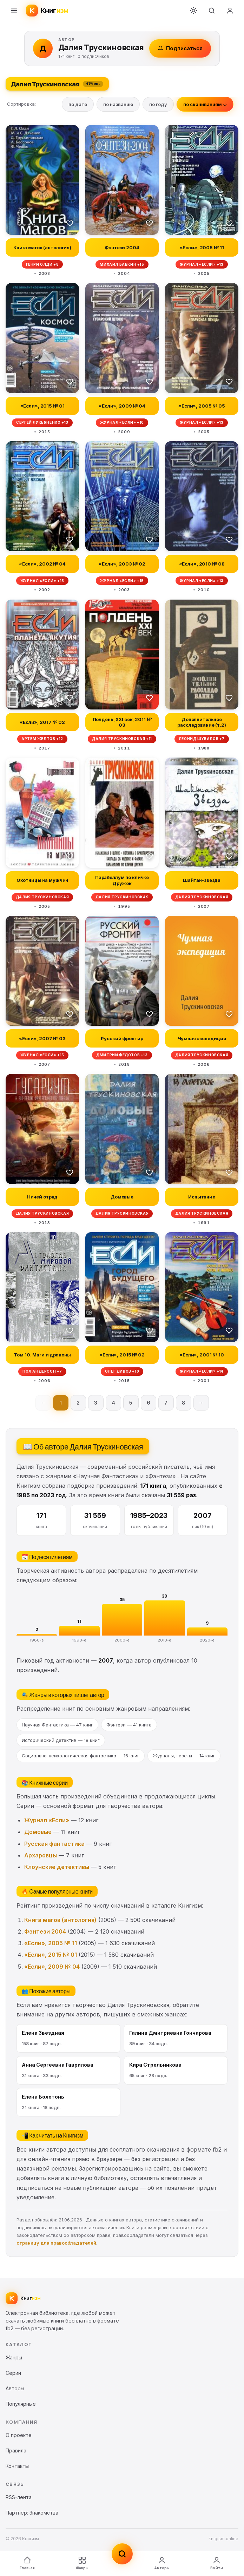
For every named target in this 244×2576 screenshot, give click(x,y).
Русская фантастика (54, 1843)
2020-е (207, 1640)
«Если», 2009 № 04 (52, 1966)
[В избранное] (69, 222)
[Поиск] (211, 10)
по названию (118, 104)
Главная (27, 2563)
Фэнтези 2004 (45, 1931)
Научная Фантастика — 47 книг (57, 1725)
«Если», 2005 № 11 (50, 1943)
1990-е (79, 1640)
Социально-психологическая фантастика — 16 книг (80, 1755)
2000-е (122, 1640)
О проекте (19, 2435)
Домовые (38, 1831)
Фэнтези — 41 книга (129, 1725)
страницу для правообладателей (56, 2243)
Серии (13, 2373)
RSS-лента (19, 2497)
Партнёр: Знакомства (32, 2513)
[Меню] (14, 10)
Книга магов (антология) (60, 1919)
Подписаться (180, 48)
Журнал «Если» (46, 1820)
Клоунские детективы (56, 1866)
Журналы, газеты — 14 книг (184, 1755)
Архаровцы (40, 1855)
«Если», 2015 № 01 (50, 1954)
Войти (216, 2563)
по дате (77, 104)
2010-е (164, 1640)
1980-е (37, 1640)
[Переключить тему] (193, 10)
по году (158, 104)
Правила (16, 2450)
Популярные (21, 2404)
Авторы (162, 2563)
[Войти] (230, 10)
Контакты (17, 2466)
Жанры (82, 2563)
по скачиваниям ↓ (205, 104)
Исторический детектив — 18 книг (61, 1740)
